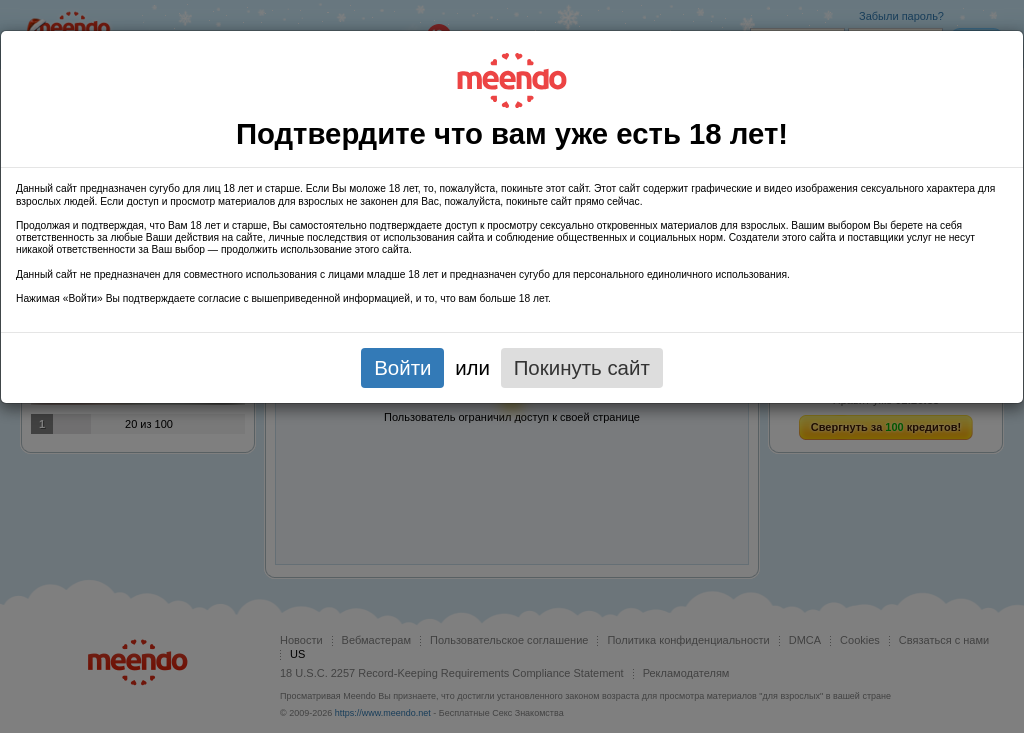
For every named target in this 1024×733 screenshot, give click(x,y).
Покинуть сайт (582, 367)
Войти (402, 367)
